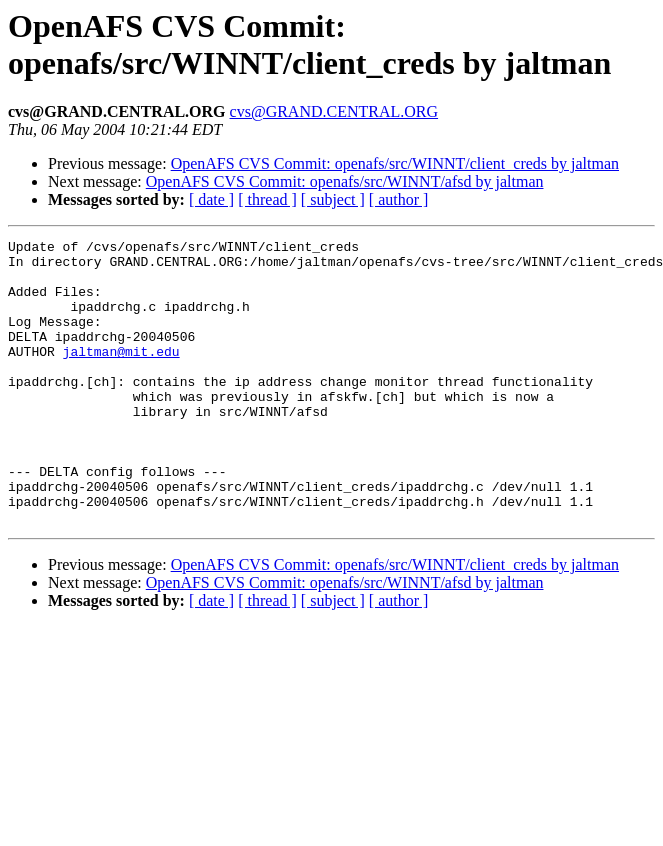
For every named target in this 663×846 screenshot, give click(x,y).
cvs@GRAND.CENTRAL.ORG (334, 111)
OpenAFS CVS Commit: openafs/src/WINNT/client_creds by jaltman (395, 163)
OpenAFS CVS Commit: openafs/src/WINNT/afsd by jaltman (345, 181)
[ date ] (211, 199)
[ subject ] (333, 199)
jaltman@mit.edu (121, 375)
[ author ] (399, 199)
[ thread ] (267, 199)
